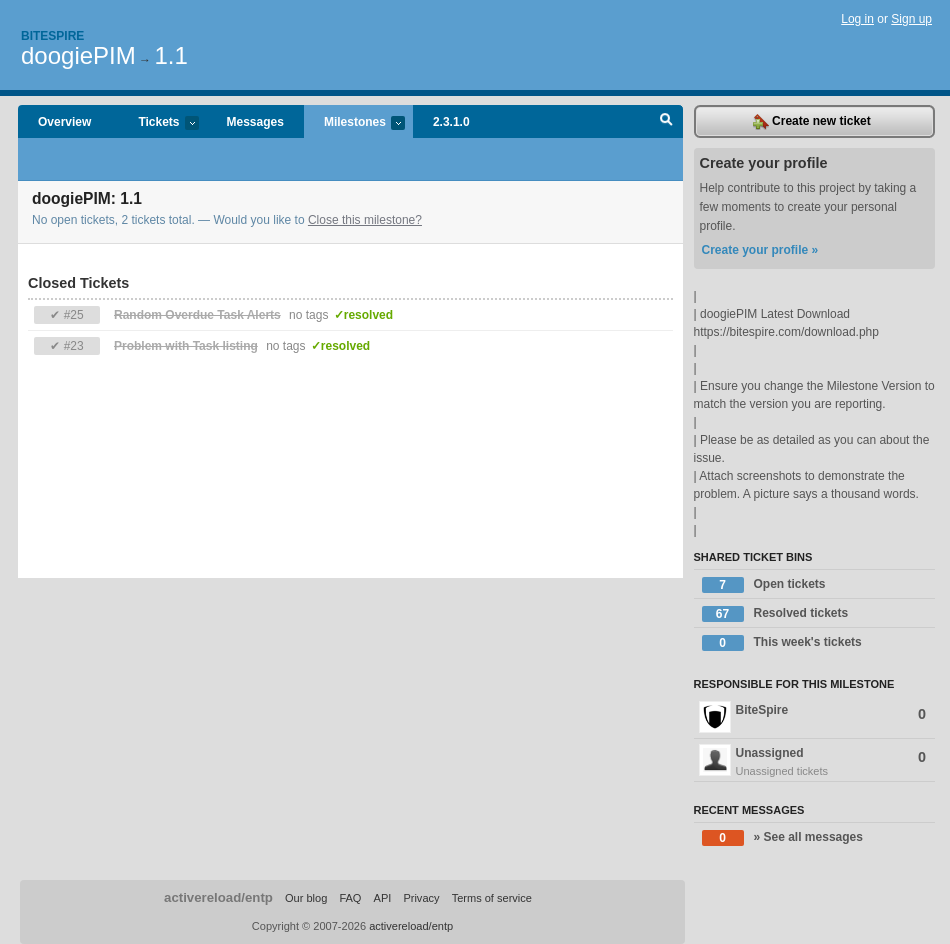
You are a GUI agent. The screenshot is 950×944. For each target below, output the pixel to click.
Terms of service (492, 898)
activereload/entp (218, 897)
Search (666, 122)
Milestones (354, 123)
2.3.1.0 (451, 122)
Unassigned (815, 762)
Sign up (911, 19)
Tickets (158, 123)
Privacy (421, 898)
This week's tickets (782, 643)
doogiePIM (78, 55)
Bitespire (52, 36)
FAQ (350, 898)
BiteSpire (813, 717)
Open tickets (764, 585)
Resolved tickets (775, 614)
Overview (64, 122)
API (383, 898)
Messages (255, 122)
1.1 (170, 55)
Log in (857, 19)
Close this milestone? (365, 220)
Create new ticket (812, 122)
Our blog (306, 898)
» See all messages (782, 838)
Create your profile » (760, 250)
